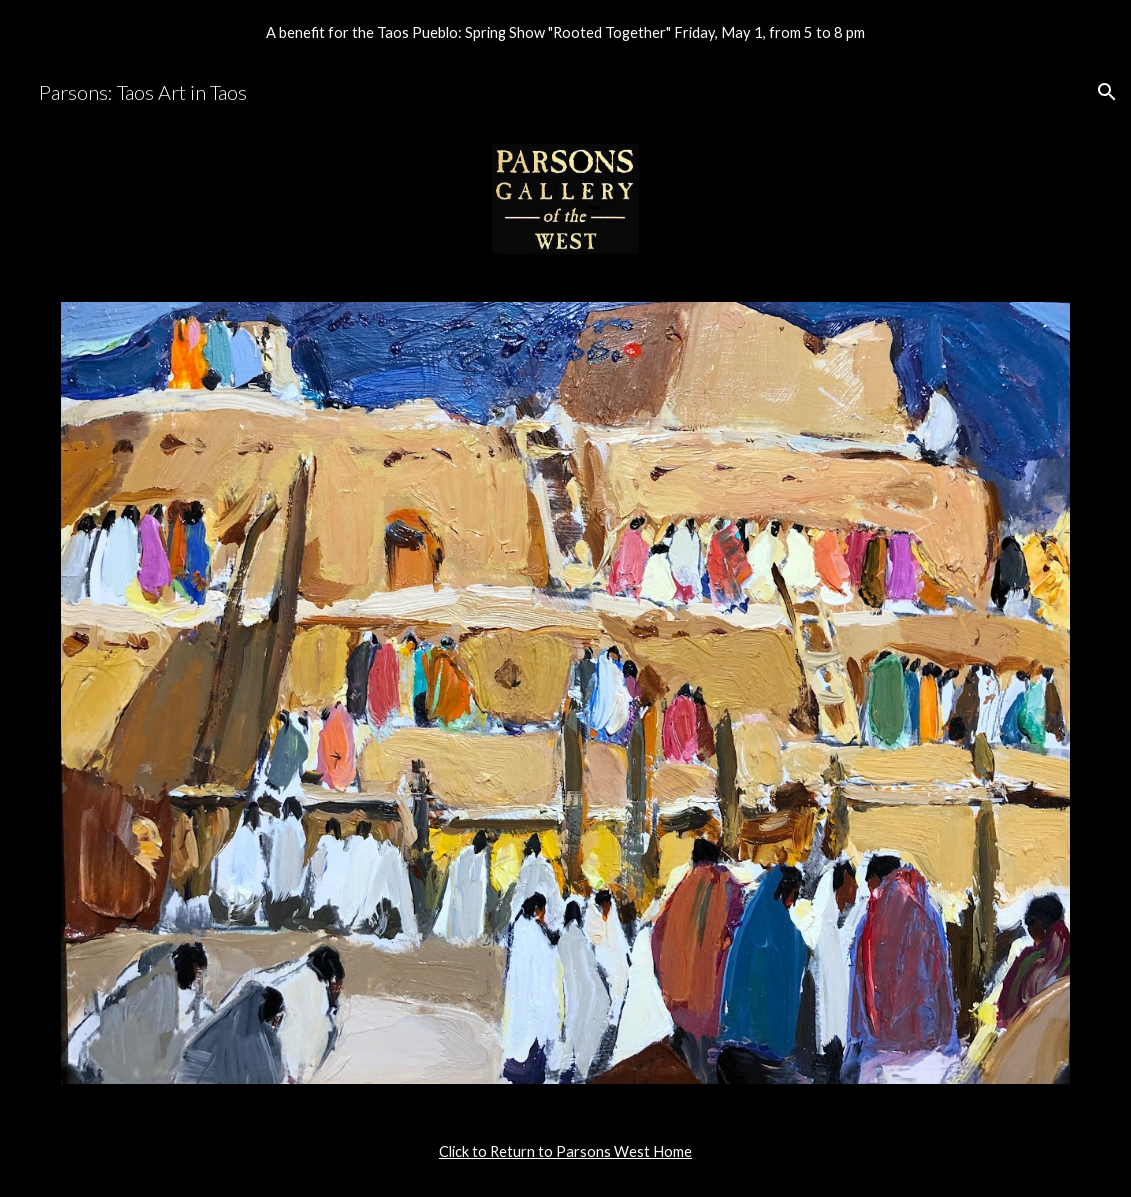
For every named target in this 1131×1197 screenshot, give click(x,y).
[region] (565, 32)
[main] (565, 1152)
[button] (1107, 92)
